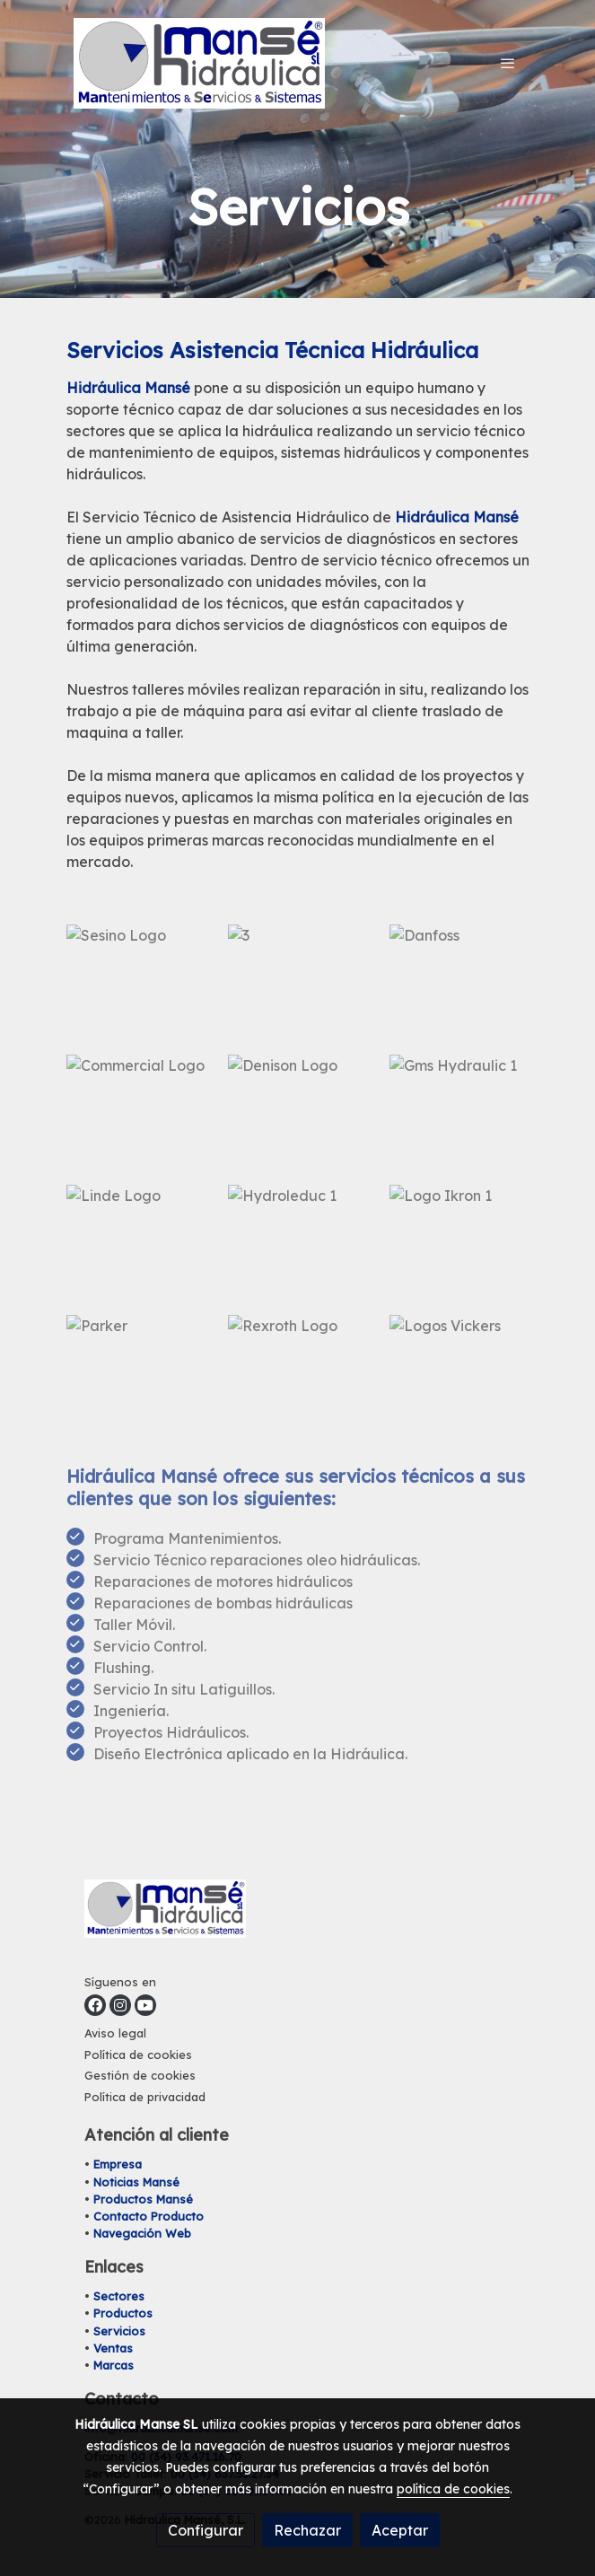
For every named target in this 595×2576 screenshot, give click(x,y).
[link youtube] (145, 2005)
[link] (199, 63)
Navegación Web (142, 2233)
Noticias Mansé (136, 2182)
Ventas (113, 2348)
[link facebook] (95, 2005)
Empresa (117, 2164)
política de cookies (453, 2489)
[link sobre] (298, 1912)
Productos (123, 2313)
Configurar (205, 2530)
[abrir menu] (508, 63)
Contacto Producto (148, 2216)
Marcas (113, 2365)
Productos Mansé (143, 2199)
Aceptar (400, 2530)
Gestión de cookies (140, 2075)
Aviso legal (115, 2033)
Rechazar (307, 2530)
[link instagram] (120, 2005)
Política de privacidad (145, 2097)
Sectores (118, 2296)
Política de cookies (138, 2054)
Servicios (119, 2331)
